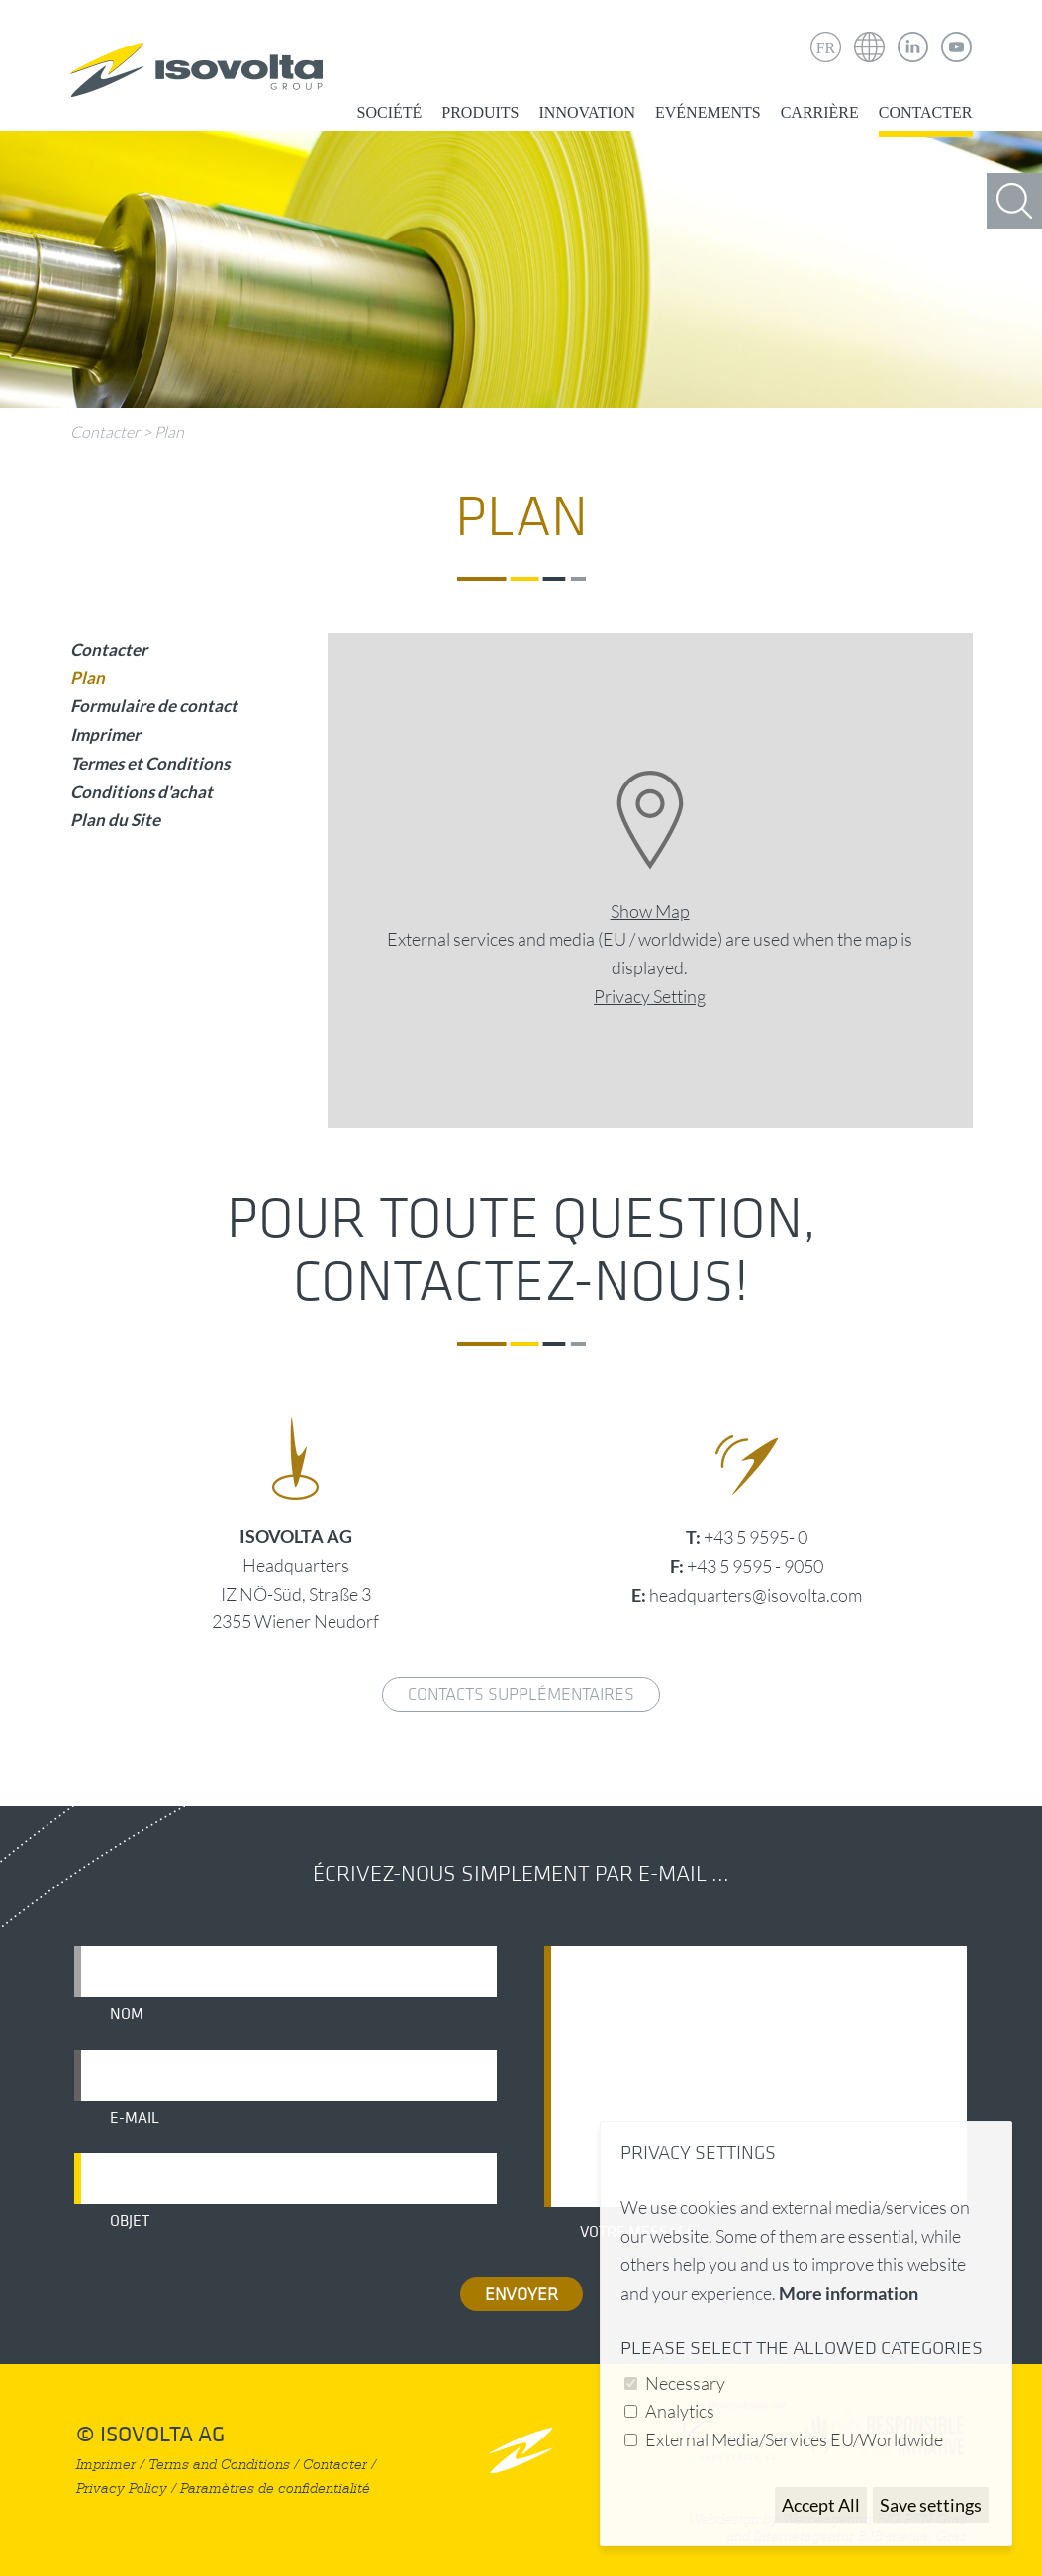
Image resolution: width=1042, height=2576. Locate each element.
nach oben (521, 2450)
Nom (126, 2014)
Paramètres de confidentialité (275, 2488)
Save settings (931, 2505)
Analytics (679, 2411)
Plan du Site (115, 819)
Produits (480, 112)
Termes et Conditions (150, 763)
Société (390, 112)
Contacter (926, 112)
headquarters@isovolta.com (755, 1595)
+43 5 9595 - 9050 (755, 1566)
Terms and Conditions (219, 2464)
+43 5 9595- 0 (755, 1537)
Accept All (821, 2505)
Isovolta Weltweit (870, 32)
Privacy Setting (650, 996)
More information (848, 2293)
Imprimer (105, 734)
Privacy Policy (121, 2488)
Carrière (820, 112)
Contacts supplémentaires (521, 1694)
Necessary (685, 2383)
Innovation (587, 112)
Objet (129, 2221)
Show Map (650, 911)
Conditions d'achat (141, 792)
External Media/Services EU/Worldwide (794, 2439)
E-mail (134, 2118)
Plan (169, 432)
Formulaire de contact (153, 705)
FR (826, 48)
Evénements (708, 112)
